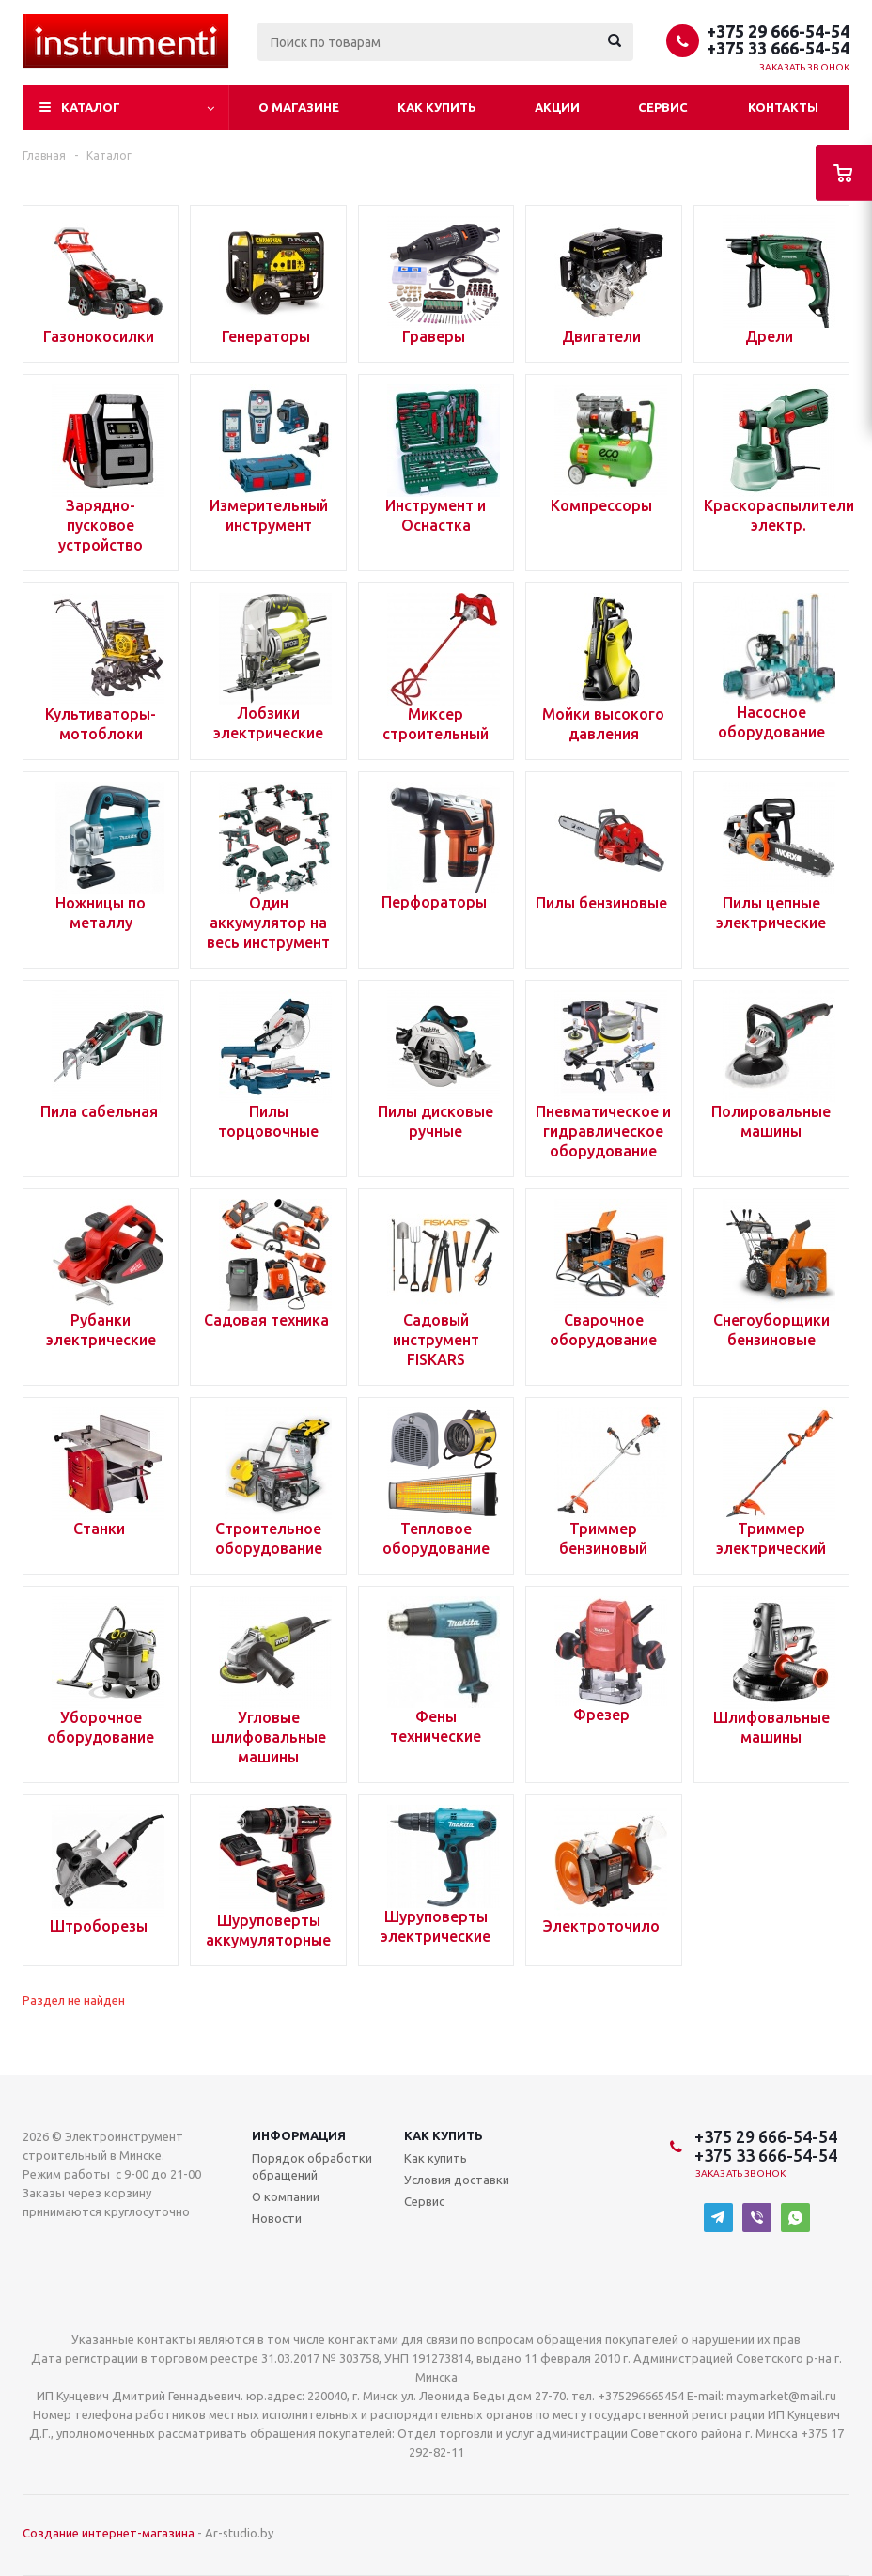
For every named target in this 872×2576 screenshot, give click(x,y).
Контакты (783, 107)
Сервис (663, 107)
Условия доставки (456, 2179)
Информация (299, 2135)
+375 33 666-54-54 (778, 47)
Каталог (90, 107)
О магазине (298, 107)
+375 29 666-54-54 (778, 31)
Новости (277, 2218)
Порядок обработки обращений (312, 2166)
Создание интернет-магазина (109, 2532)
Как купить (436, 107)
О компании (285, 2196)
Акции (557, 107)
